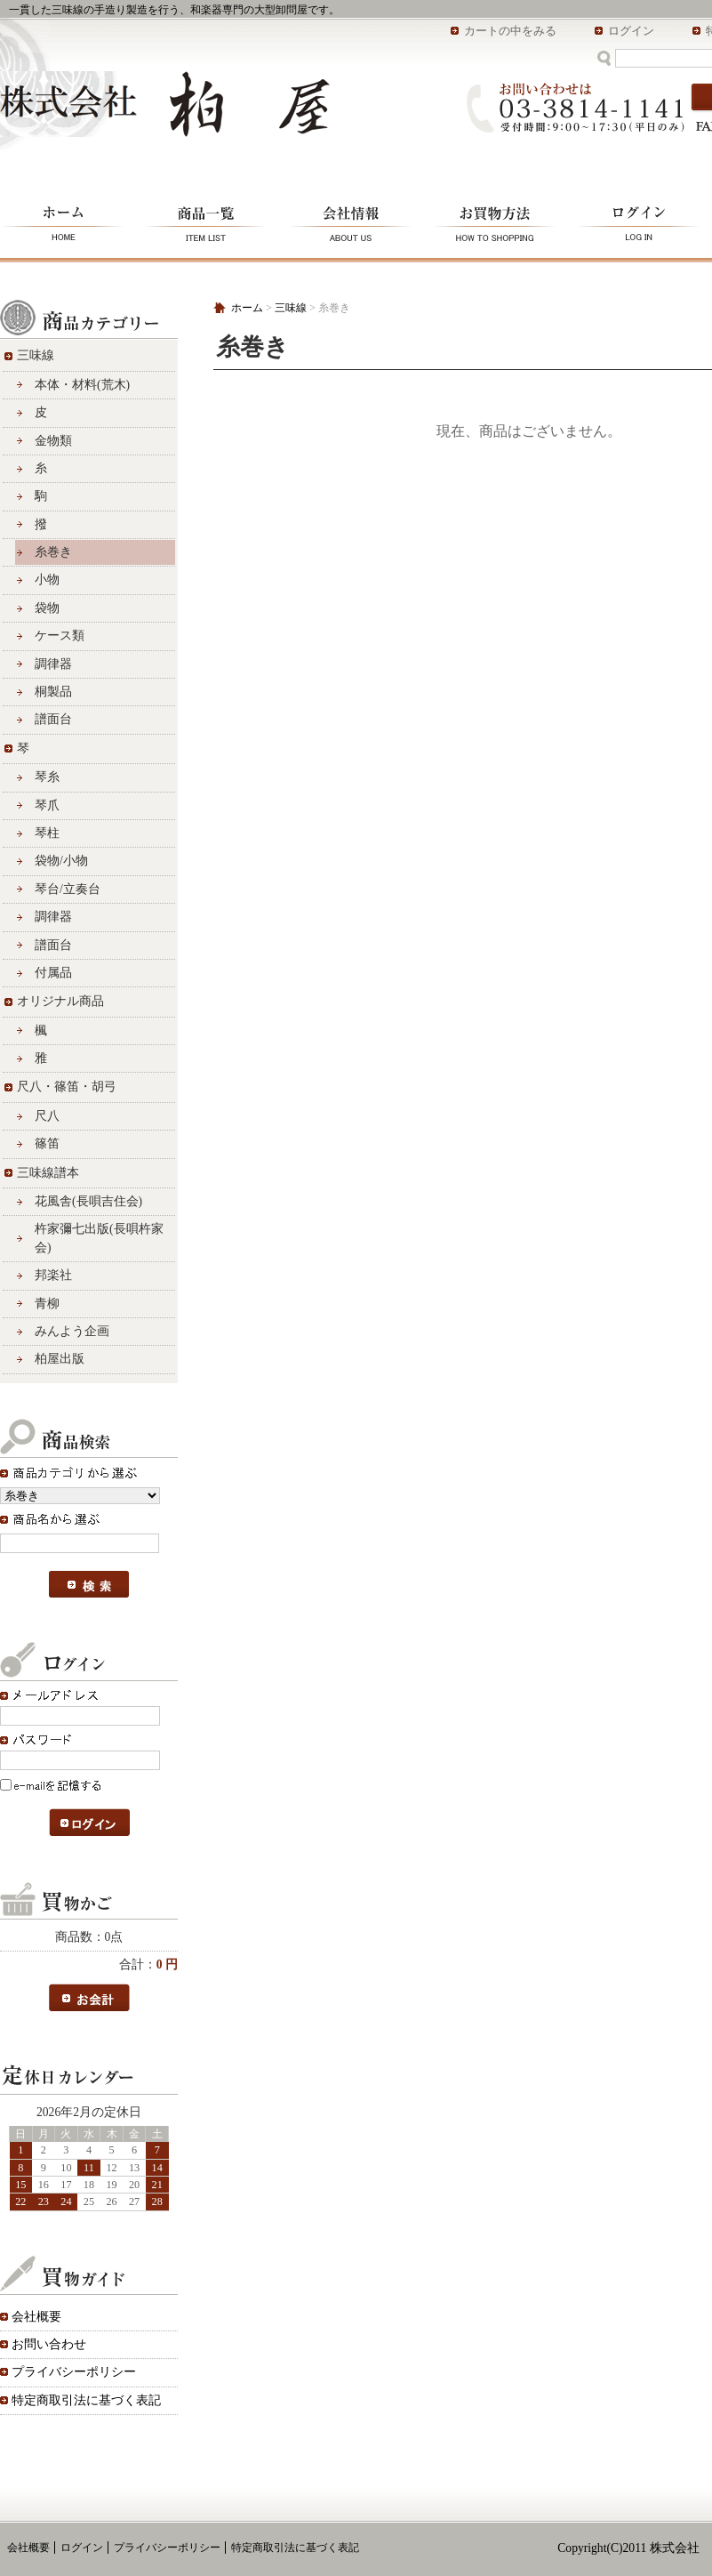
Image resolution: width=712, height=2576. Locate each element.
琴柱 (47, 833)
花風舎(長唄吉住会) (88, 1201)
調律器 (53, 664)
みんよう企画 (72, 1331)
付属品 (53, 972)
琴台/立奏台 (67, 889)
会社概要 (36, 2316)
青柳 (47, 1303)
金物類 (53, 440)
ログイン (631, 30)
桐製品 (53, 691)
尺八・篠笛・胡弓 (66, 1086)
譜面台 (53, 719)
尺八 (47, 1116)
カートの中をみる (510, 30)
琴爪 (47, 805)
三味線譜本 (48, 1172)
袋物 (47, 608)
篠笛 (47, 1143)
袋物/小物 (61, 860)
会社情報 (351, 221)
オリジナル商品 (60, 1001)
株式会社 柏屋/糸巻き (165, 104)
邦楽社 (53, 1275)
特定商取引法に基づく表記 (86, 2400)
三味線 (35, 355)
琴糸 (47, 777)
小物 (47, 579)
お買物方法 (495, 221)
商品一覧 (206, 221)
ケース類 (59, 635)
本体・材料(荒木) (82, 384)
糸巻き (53, 552)
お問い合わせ (49, 2344)
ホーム (66, 221)
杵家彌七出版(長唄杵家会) (99, 1237)
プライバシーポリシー (74, 2372)
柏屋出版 (59, 1358)
